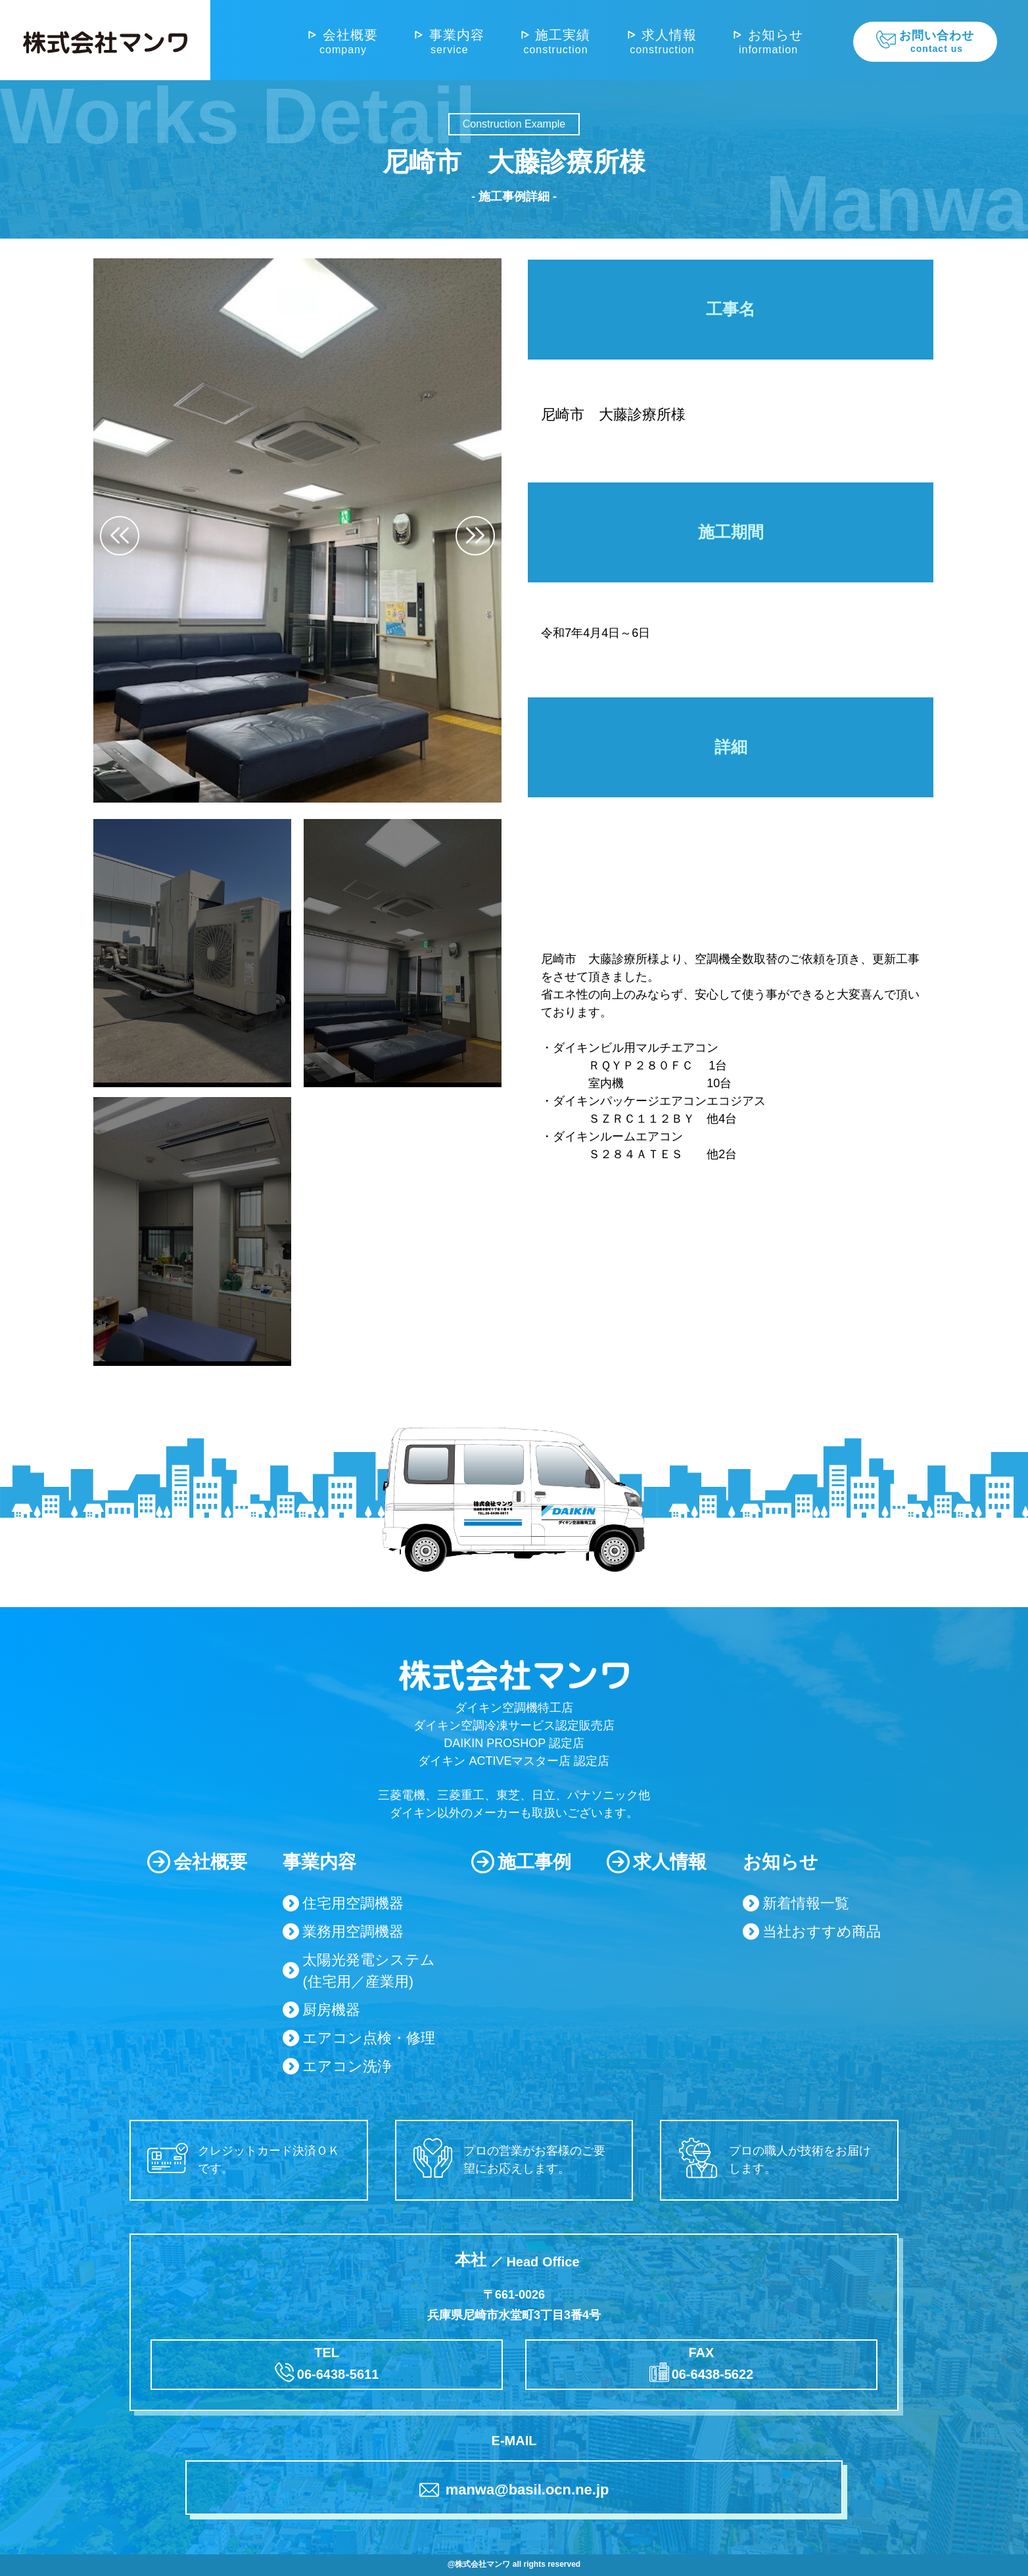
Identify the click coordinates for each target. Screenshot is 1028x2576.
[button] (475, 535)
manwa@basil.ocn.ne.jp (514, 2490)
